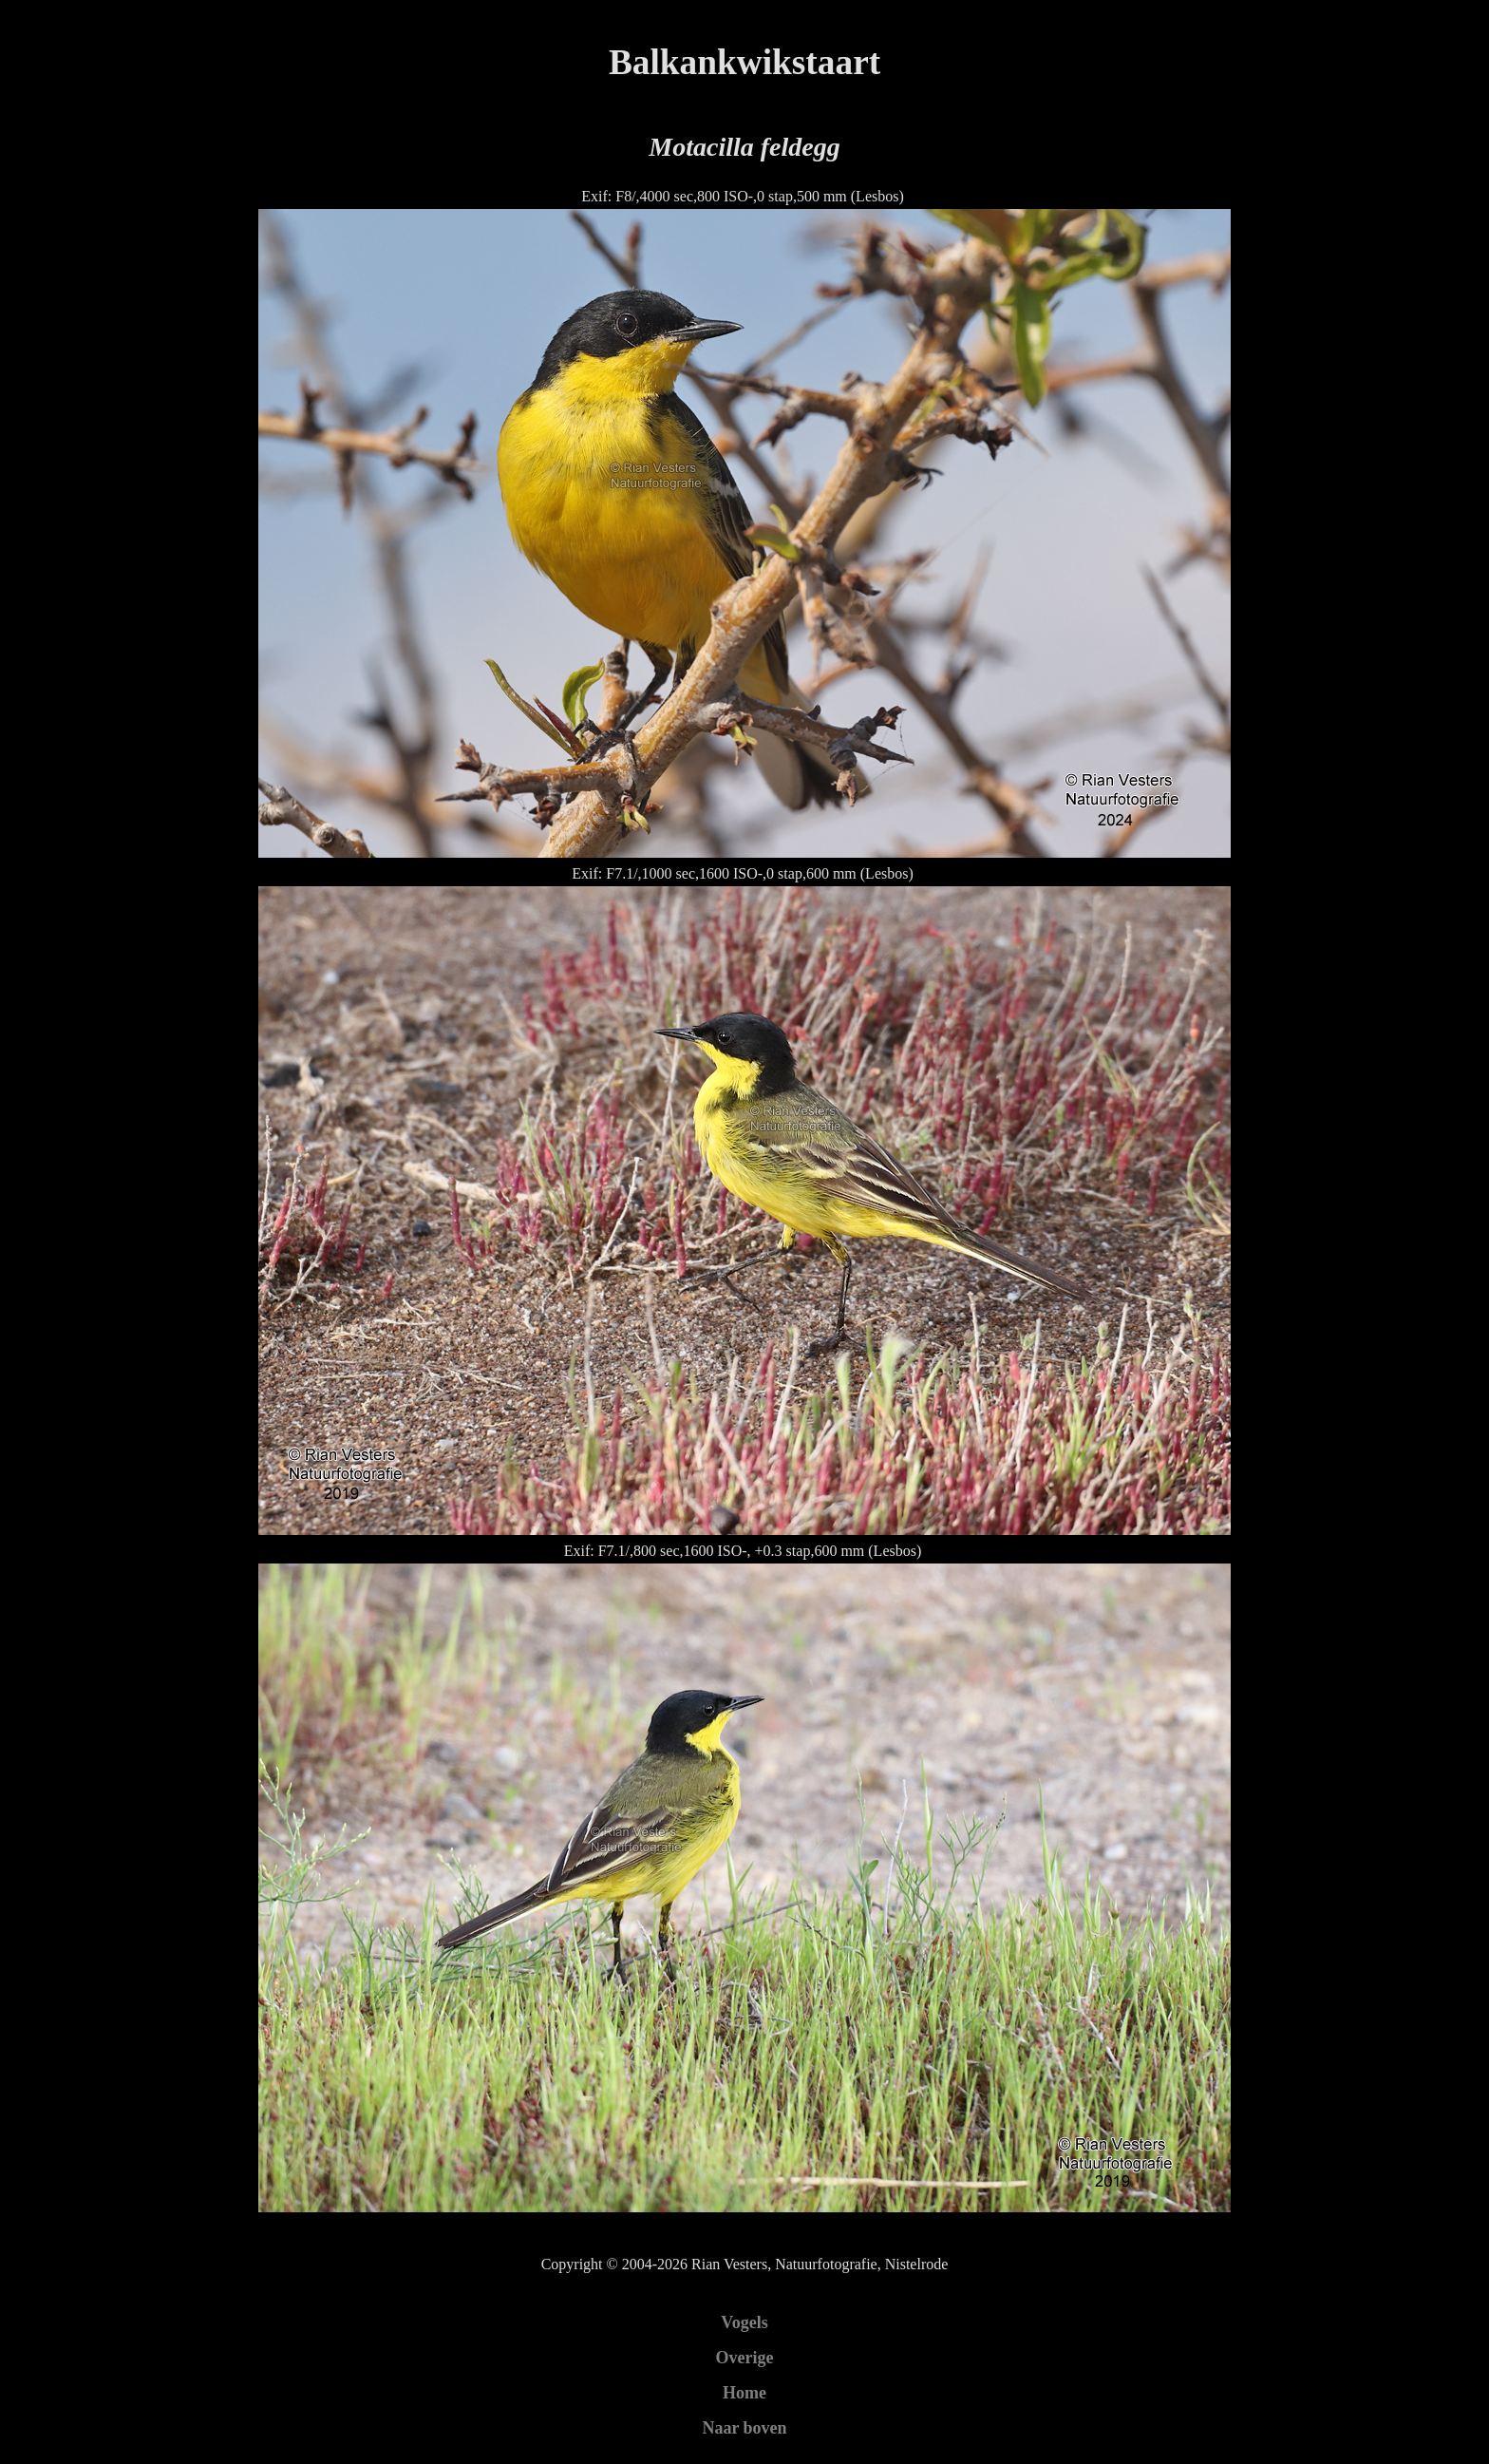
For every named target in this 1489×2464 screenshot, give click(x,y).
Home (744, 2392)
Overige (745, 2357)
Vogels (744, 2322)
